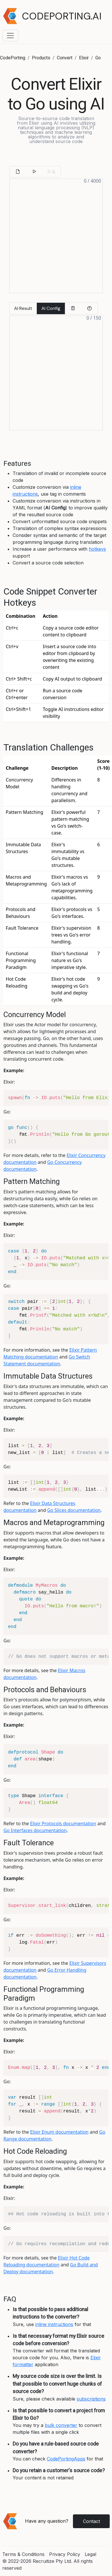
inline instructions (54, 2324)
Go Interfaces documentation (35, 1830)
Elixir (84, 57)
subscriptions (91, 2399)
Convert (64, 57)
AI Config (50, 308)
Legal (90, 2554)
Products (41, 57)
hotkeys (97, 549)
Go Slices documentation (74, 1510)
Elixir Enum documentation (59, 2132)
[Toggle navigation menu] (10, 35)
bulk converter (61, 2425)
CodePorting (12, 57)
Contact (91, 2521)
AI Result (23, 308)
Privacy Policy (64, 2554)
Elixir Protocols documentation (63, 1823)
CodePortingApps (66, 2459)
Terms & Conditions (23, 2554)
